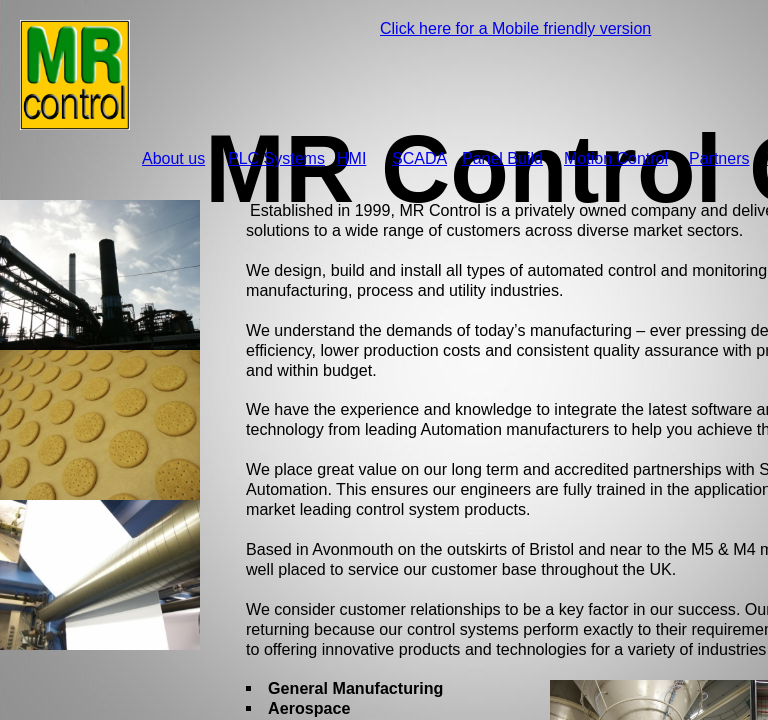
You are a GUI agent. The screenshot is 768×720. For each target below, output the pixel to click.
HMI (351, 158)
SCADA (419, 158)
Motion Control (616, 158)
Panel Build (502, 158)
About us (173, 158)
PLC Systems (276, 158)
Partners (719, 158)
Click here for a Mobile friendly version (515, 28)
